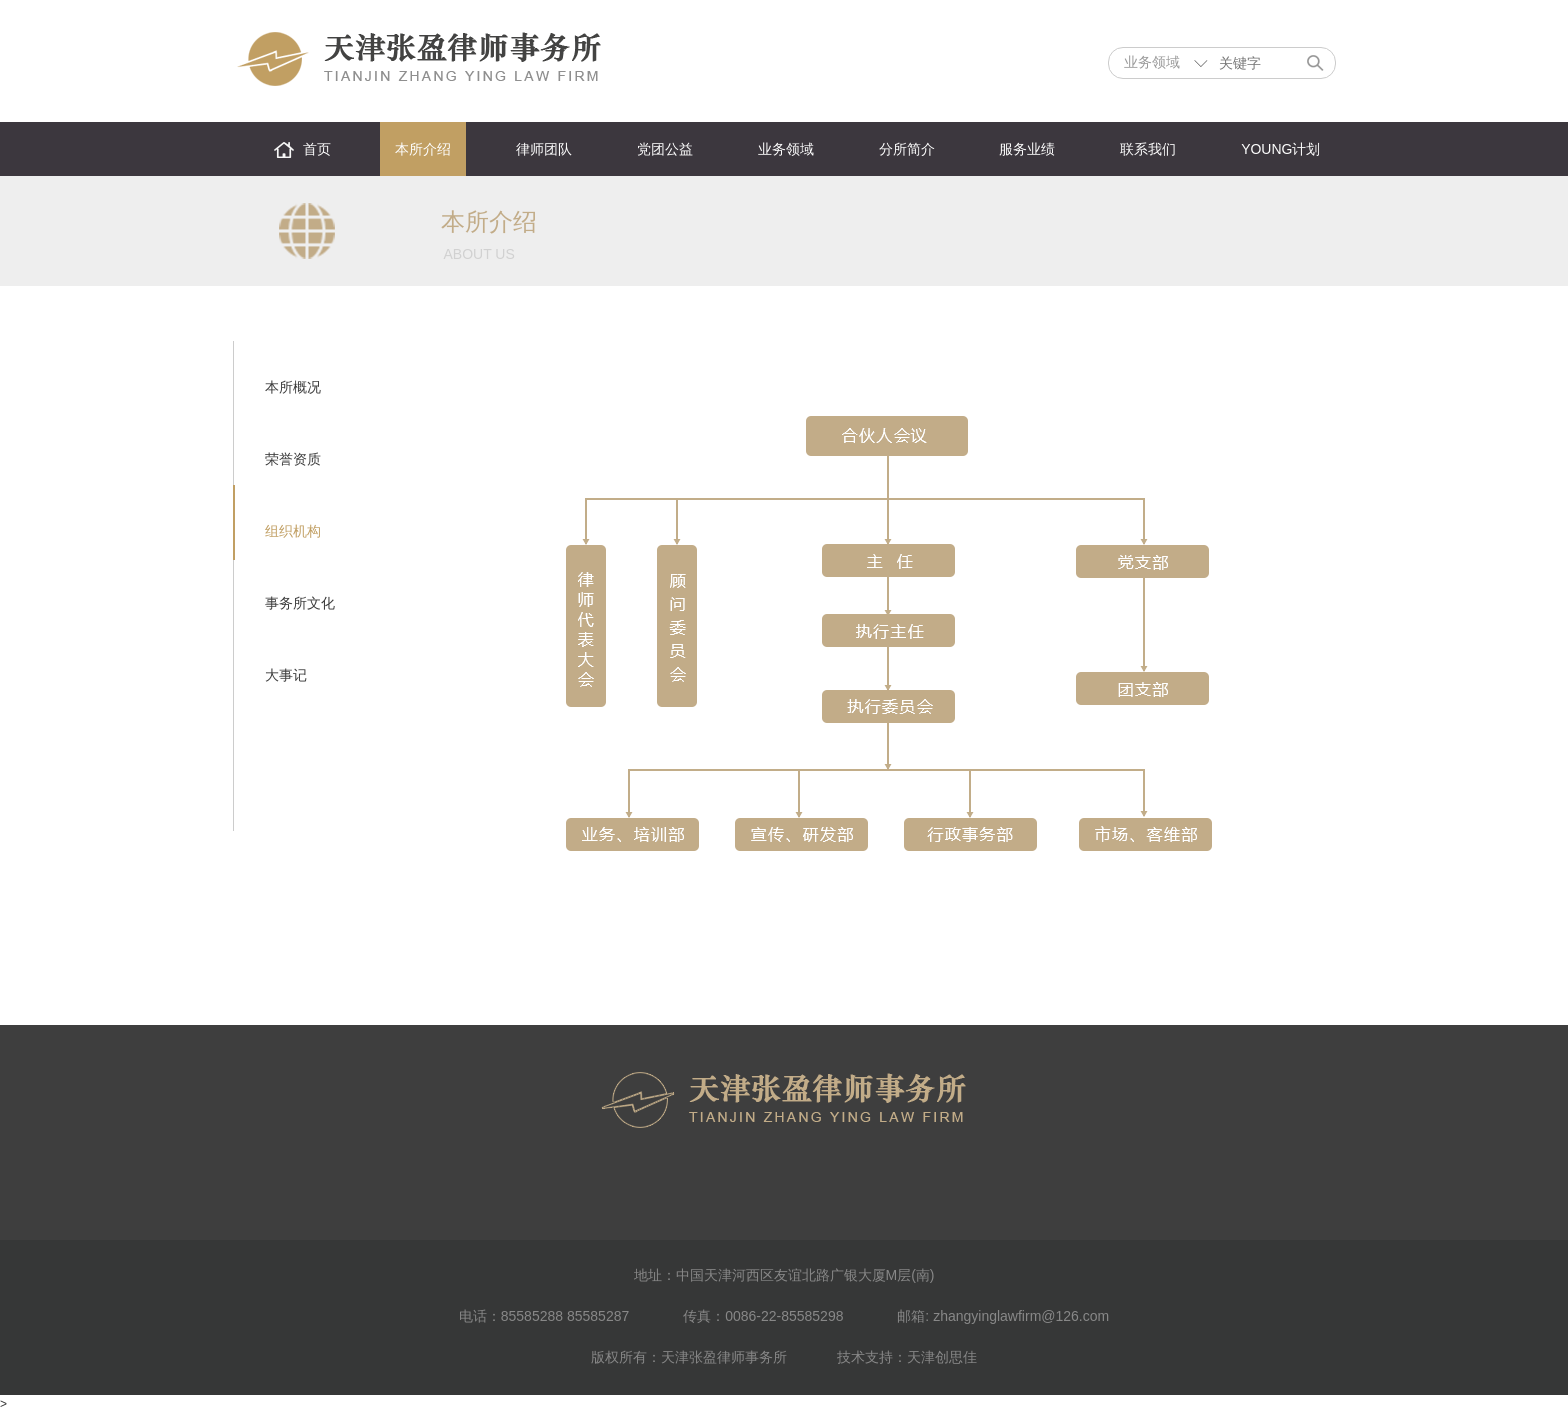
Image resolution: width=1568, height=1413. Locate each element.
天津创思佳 (942, 1357)
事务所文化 (300, 603)
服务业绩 (1027, 149)
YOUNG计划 (1280, 149)
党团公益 (665, 149)
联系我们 (1148, 149)
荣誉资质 (293, 459)
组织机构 (293, 531)
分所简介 (907, 149)
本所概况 (293, 387)
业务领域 (786, 149)
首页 (317, 149)
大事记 (286, 675)
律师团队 (544, 149)
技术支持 (865, 1357)
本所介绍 (423, 149)
